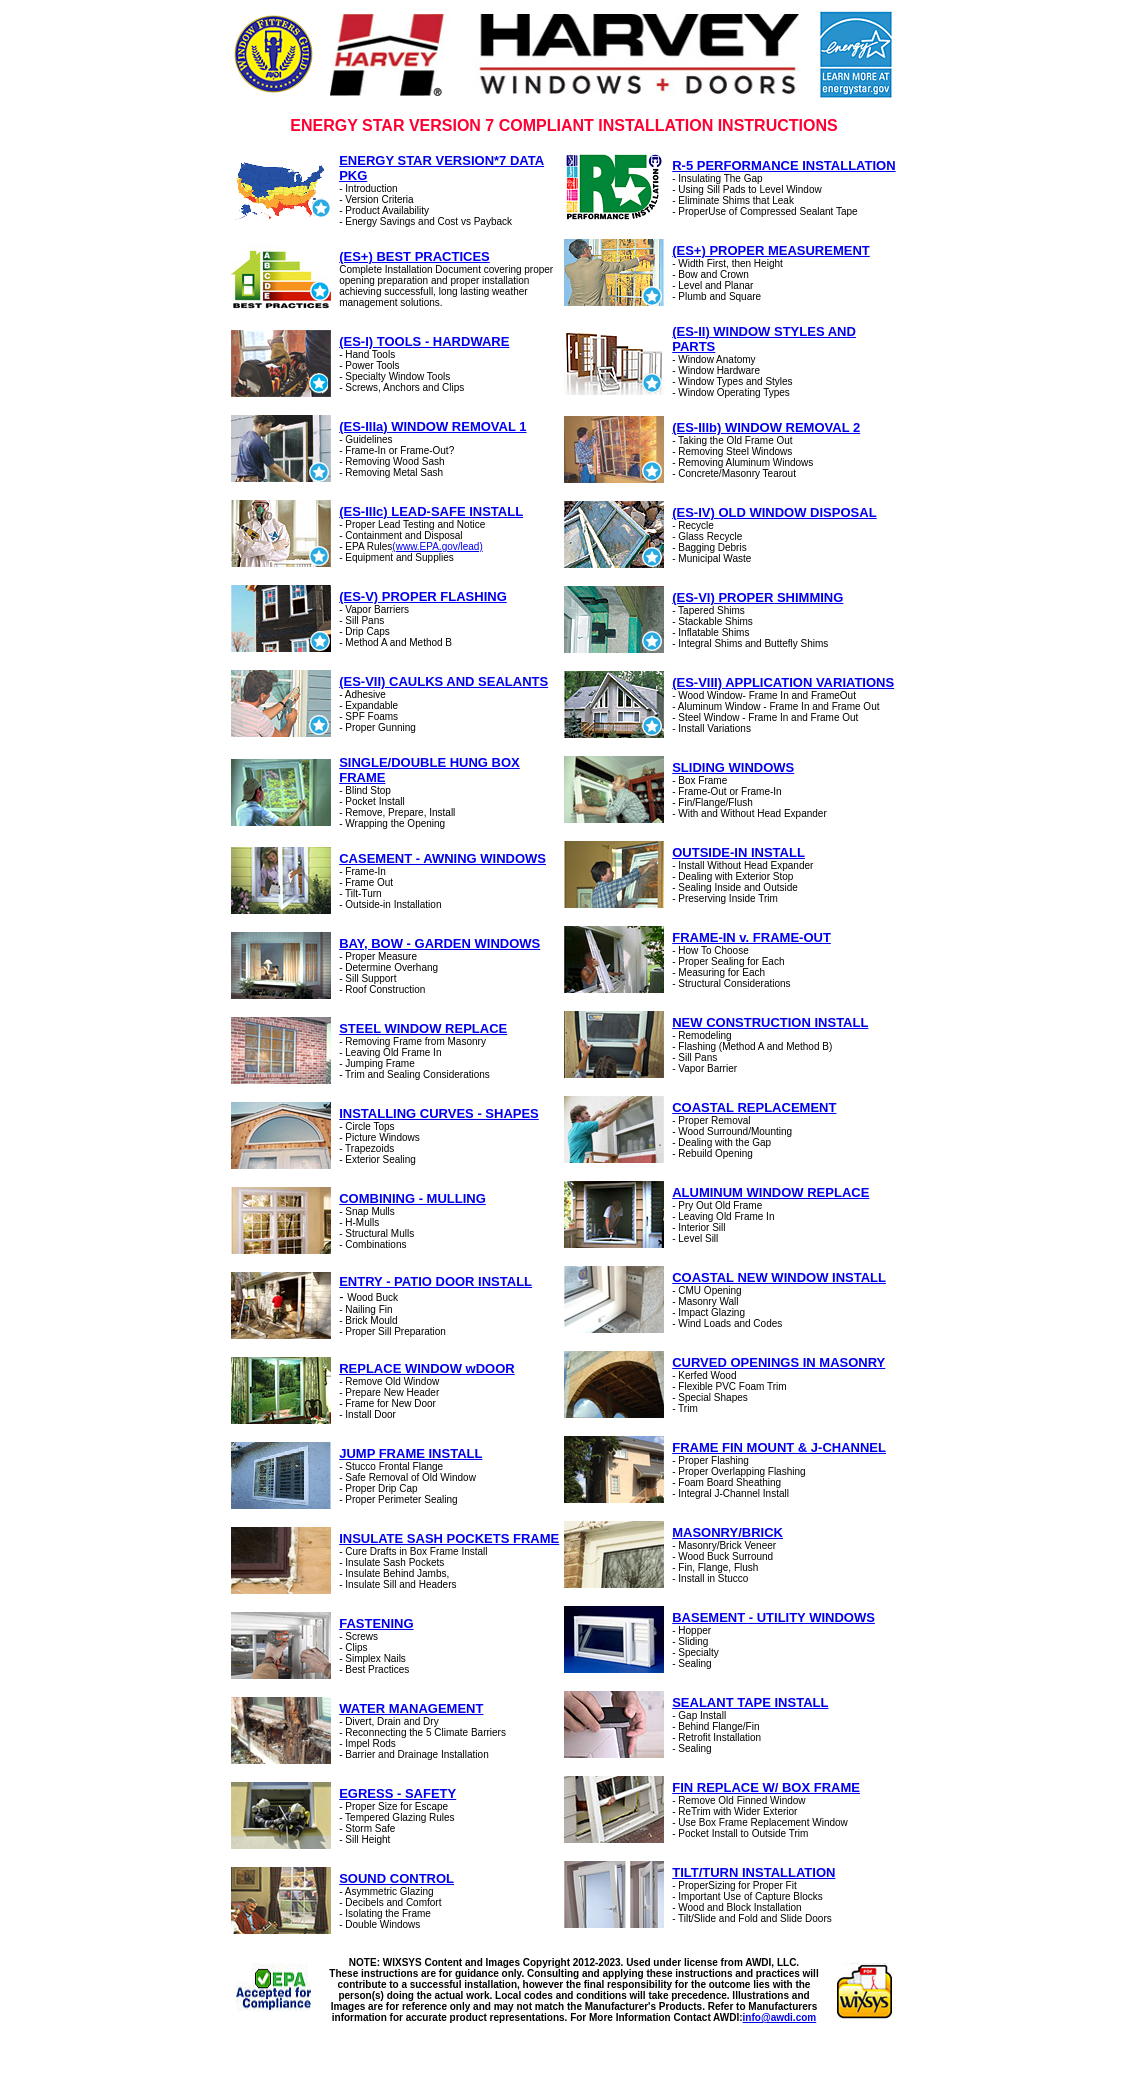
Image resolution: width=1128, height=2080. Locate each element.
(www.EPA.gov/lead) (437, 546)
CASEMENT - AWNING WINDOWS (442, 858)
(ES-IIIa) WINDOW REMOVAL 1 (432, 426)
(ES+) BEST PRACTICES (414, 256)
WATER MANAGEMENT (411, 1708)
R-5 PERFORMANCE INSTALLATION (783, 165)
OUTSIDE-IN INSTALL (738, 852)
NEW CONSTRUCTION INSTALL (770, 1022)
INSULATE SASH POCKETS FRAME (449, 1538)
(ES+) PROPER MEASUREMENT (771, 250)
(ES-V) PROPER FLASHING (423, 596)
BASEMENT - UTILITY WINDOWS (773, 1617)
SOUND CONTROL (396, 1878)
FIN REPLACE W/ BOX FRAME (766, 1787)
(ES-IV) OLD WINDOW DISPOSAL (774, 512)
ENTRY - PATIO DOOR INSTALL (435, 1281)
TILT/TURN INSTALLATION (753, 1872)
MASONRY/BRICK (727, 1532)
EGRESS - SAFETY (397, 1793)
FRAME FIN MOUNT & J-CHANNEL (779, 1447)
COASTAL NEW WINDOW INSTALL (779, 1277)
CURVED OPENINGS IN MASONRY (778, 1362)
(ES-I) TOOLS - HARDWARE (424, 341)
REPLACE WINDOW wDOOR (427, 1368)
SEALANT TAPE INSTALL (750, 1702)
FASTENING (376, 1623)
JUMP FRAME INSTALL (410, 1453)
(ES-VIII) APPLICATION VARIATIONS (783, 682)
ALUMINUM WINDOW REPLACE (770, 1192)
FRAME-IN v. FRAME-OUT (751, 937)
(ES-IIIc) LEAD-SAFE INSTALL (431, 511)
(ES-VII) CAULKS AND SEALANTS (443, 681)
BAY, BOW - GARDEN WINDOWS (439, 943)
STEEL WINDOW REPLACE (423, 1028)
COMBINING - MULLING (412, 1198)
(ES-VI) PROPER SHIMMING (757, 597)
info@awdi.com (780, 2017)
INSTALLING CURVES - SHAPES (439, 1113)
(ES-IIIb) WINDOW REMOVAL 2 (766, 427)
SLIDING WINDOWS (733, 767)
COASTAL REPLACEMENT (754, 1107)
